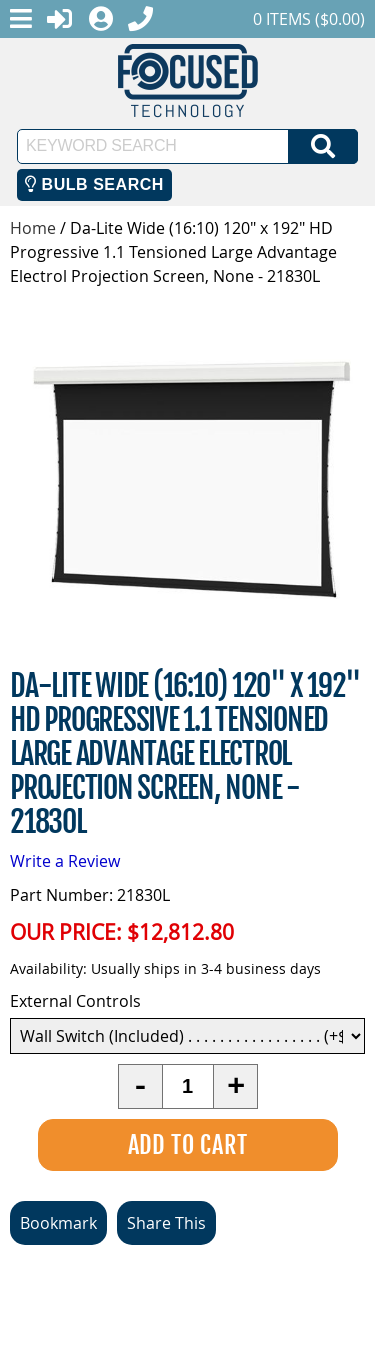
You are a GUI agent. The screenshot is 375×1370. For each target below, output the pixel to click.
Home (33, 228)
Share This (166, 1223)
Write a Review (65, 861)
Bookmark (58, 1223)
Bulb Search (94, 184)
